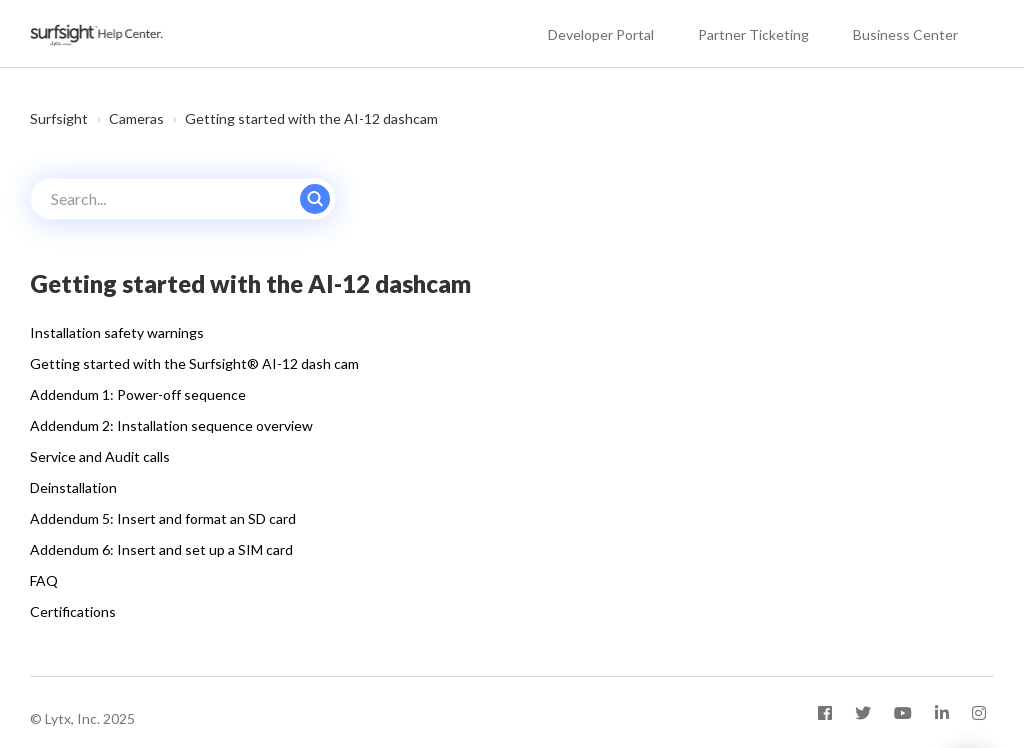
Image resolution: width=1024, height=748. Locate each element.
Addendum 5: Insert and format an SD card (163, 518)
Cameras (136, 118)
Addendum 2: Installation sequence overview (171, 425)
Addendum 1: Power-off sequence (138, 394)
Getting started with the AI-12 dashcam (311, 118)
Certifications (73, 611)
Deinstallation (73, 487)
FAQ (44, 580)
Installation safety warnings (117, 332)
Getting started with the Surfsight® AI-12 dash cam (194, 363)
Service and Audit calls (100, 456)
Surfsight (59, 118)
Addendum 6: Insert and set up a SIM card (161, 549)
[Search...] (183, 199)
